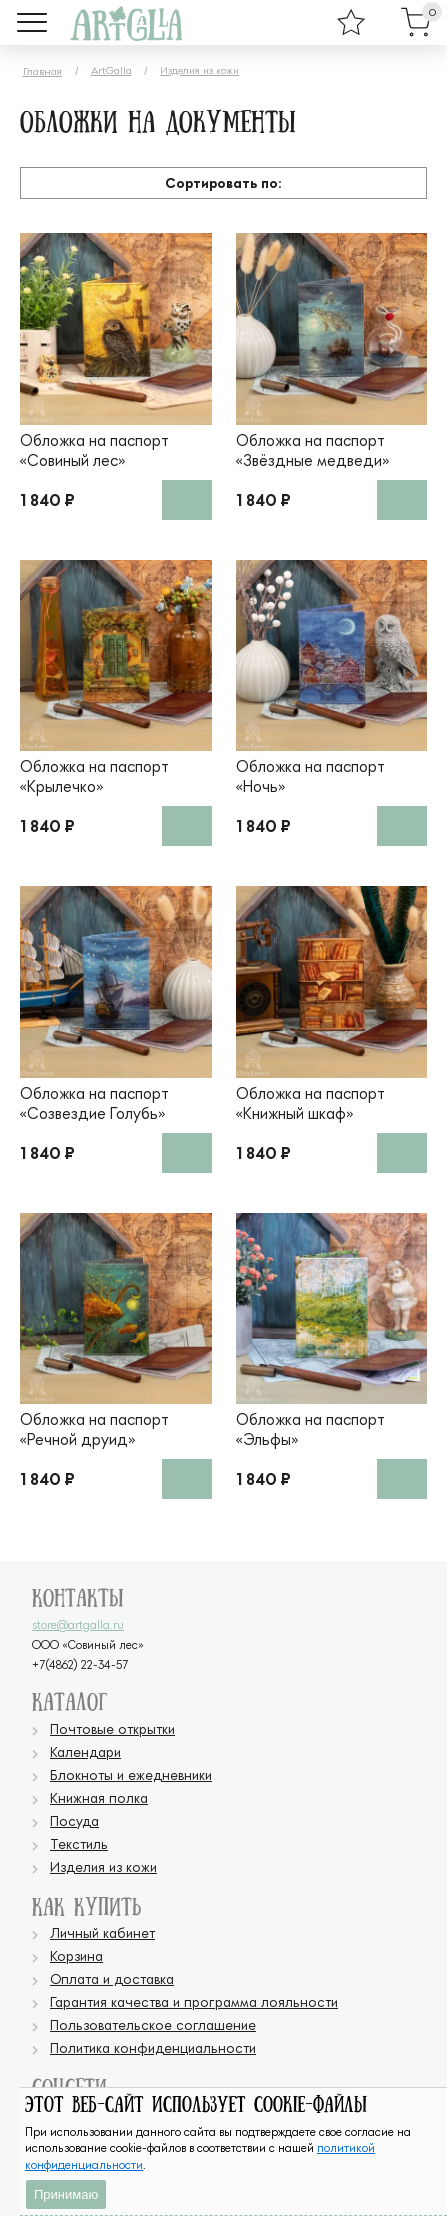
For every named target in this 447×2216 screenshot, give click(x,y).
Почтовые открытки (112, 1728)
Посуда (74, 1820)
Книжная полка (99, 1797)
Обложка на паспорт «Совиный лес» (94, 450)
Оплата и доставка (112, 1978)
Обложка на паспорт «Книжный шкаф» (310, 1103)
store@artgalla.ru (78, 1624)
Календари (85, 1751)
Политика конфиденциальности (153, 2047)
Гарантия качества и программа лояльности (194, 2001)
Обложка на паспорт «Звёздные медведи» (312, 450)
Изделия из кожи (199, 69)
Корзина (76, 1955)
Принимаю (66, 2194)
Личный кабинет (102, 1932)
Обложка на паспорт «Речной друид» (94, 1429)
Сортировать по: (223, 182)
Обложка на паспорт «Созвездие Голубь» (94, 1103)
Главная (42, 70)
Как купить (86, 1908)
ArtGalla (111, 69)
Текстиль (79, 1843)
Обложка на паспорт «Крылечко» (94, 776)
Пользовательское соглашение (153, 2024)
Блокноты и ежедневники (131, 1774)
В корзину (187, 500)
